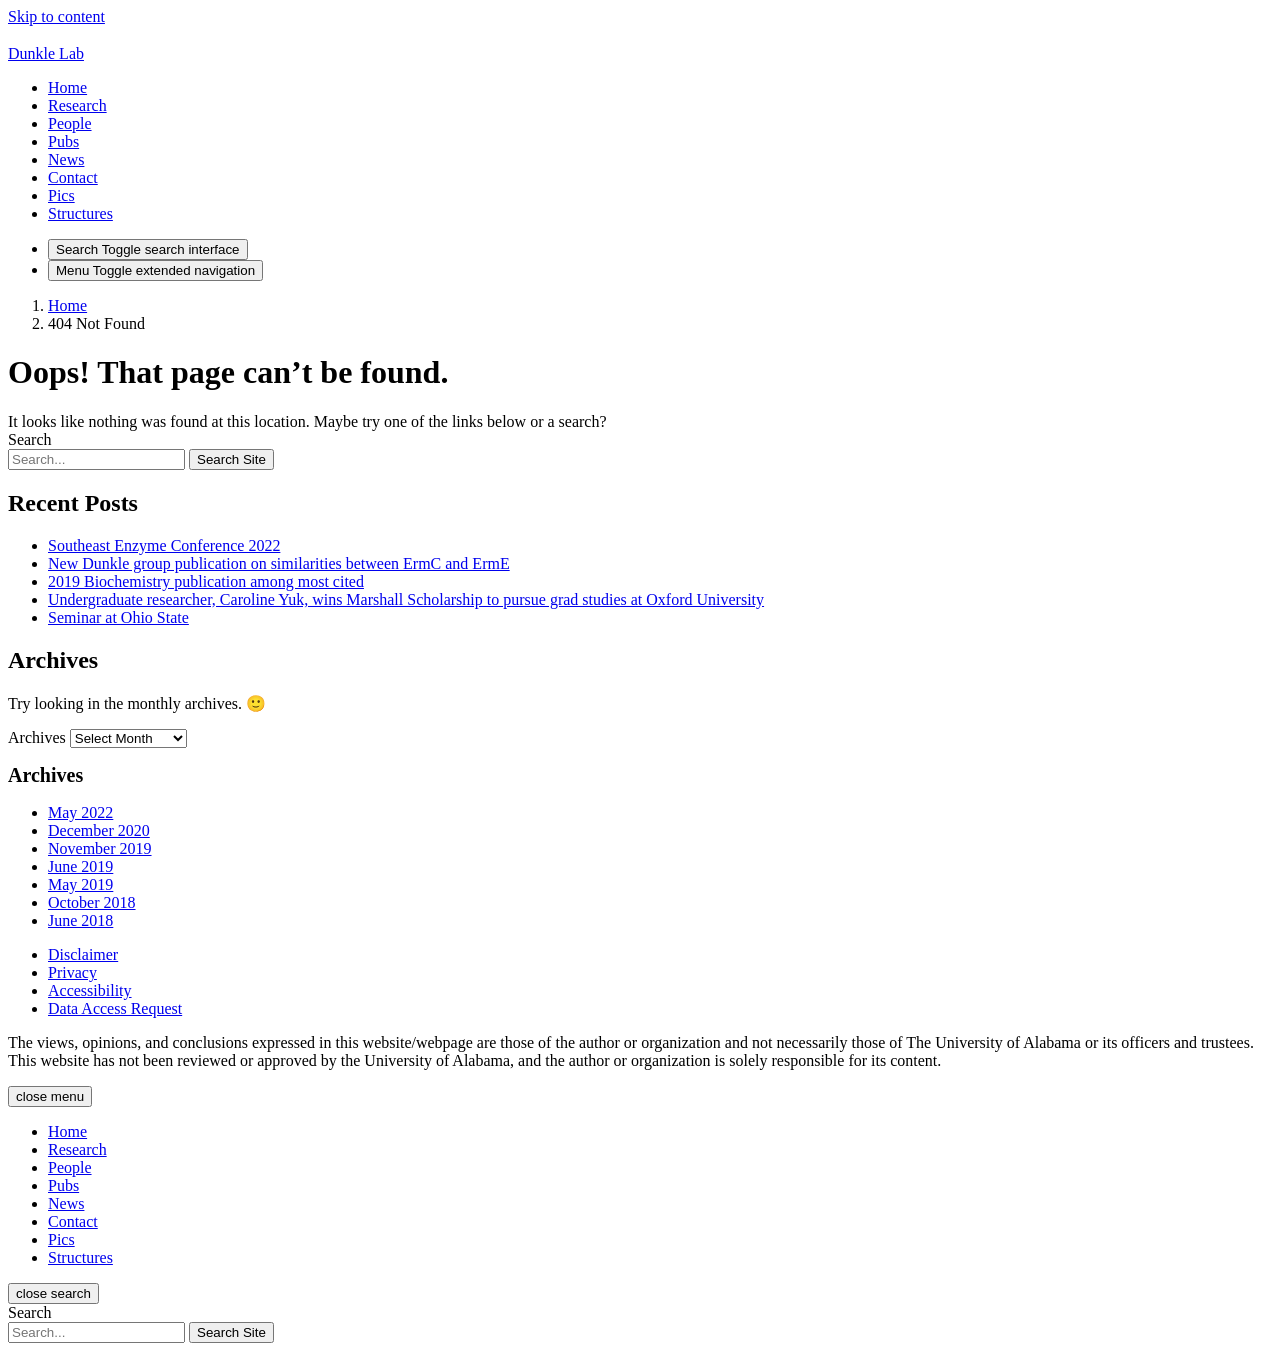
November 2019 (100, 848)
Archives (37, 737)
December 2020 (99, 830)
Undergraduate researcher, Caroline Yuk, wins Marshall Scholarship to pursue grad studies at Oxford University (406, 599)
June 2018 (80, 920)
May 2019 (80, 884)
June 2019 (80, 866)
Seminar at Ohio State (118, 617)
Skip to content (56, 16)
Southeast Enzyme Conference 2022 (164, 545)
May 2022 (80, 812)
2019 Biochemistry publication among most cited (206, 581)
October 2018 (92, 902)
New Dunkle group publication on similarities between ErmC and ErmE (279, 563)
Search (30, 439)
